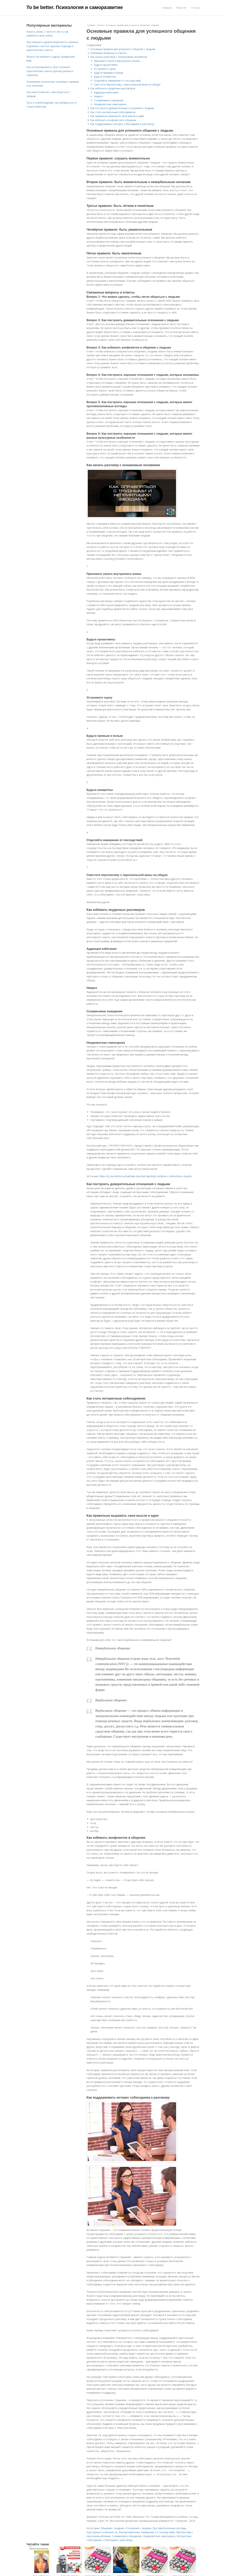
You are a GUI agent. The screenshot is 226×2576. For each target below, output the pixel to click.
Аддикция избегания (106, 92)
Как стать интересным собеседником (112, 112)
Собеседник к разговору (118, 2540)
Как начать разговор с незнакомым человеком (118, 56)
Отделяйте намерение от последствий (117, 80)
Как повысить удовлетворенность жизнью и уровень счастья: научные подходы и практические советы (52, 46)
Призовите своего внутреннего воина (117, 61)
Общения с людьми (112, 2528)
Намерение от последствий (157, 2532)
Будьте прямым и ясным (108, 72)
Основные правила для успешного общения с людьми (122, 49)
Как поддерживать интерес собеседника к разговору (122, 124)
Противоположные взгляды (169, 2528)
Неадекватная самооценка (110, 104)
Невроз (98, 96)
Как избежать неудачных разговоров (112, 88)
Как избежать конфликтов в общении (113, 120)
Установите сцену (105, 68)
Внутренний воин (129, 2532)
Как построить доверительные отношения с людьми (122, 108)
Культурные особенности (102, 2532)
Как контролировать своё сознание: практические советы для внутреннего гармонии (49, 71)
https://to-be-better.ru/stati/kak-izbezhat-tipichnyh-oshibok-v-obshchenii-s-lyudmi (145, 1176)
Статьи (195, 7)
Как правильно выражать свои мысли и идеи (117, 116)
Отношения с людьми (138, 2528)
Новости (181, 7)
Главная (167, 7)
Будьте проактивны (106, 64)
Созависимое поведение (109, 100)
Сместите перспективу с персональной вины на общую (127, 84)
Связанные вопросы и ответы (108, 53)
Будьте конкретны (105, 76)
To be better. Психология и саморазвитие (74, 7)
